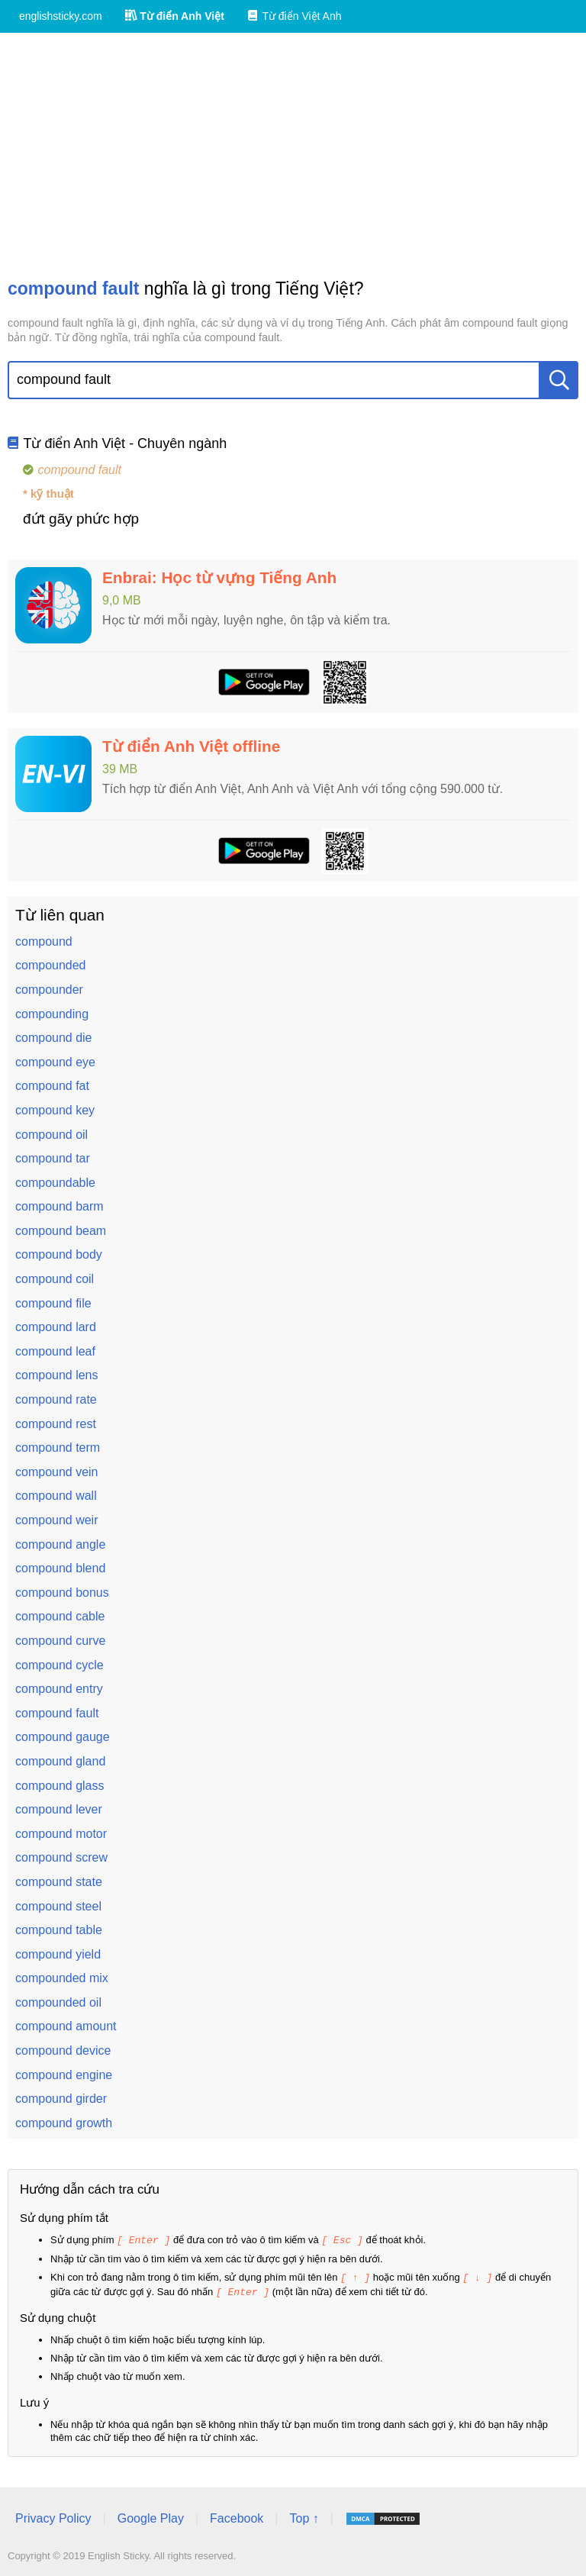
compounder (49, 989)
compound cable (60, 1616)
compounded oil (58, 2002)
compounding (52, 1014)
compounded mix (61, 1977)
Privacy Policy (53, 2516)
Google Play (151, 2516)
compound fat (52, 1085)
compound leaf (55, 1351)
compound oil (51, 1134)
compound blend (60, 1568)
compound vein (56, 1471)
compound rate (56, 1399)
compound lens (56, 1375)
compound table (58, 1929)
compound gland (60, 1761)
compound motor (61, 1833)
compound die (53, 1037)
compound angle (60, 1544)
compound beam (60, 1230)
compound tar (52, 1158)
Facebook (236, 2516)
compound (43, 941)
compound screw (61, 1857)
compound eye (55, 1062)
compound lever (58, 1809)
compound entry (59, 1688)
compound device (63, 2050)
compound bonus (62, 1592)
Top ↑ (303, 2516)
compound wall (56, 1495)
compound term (57, 1447)
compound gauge (62, 1736)
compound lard (55, 1326)
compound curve (60, 1640)
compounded (50, 965)
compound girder (61, 2098)
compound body (58, 1254)
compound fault (56, 1713)
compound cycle (59, 1665)
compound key (55, 1110)
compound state (58, 1881)
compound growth (63, 2123)
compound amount (66, 2026)
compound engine (63, 2074)
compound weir (56, 1520)
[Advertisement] (293, 155)
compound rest (55, 1423)
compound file (53, 1303)
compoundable (55, 1182)
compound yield (58, 1954)
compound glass (60, 1785)
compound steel (58, 1906)
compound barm (59, 1206)
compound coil (54, 1278)
